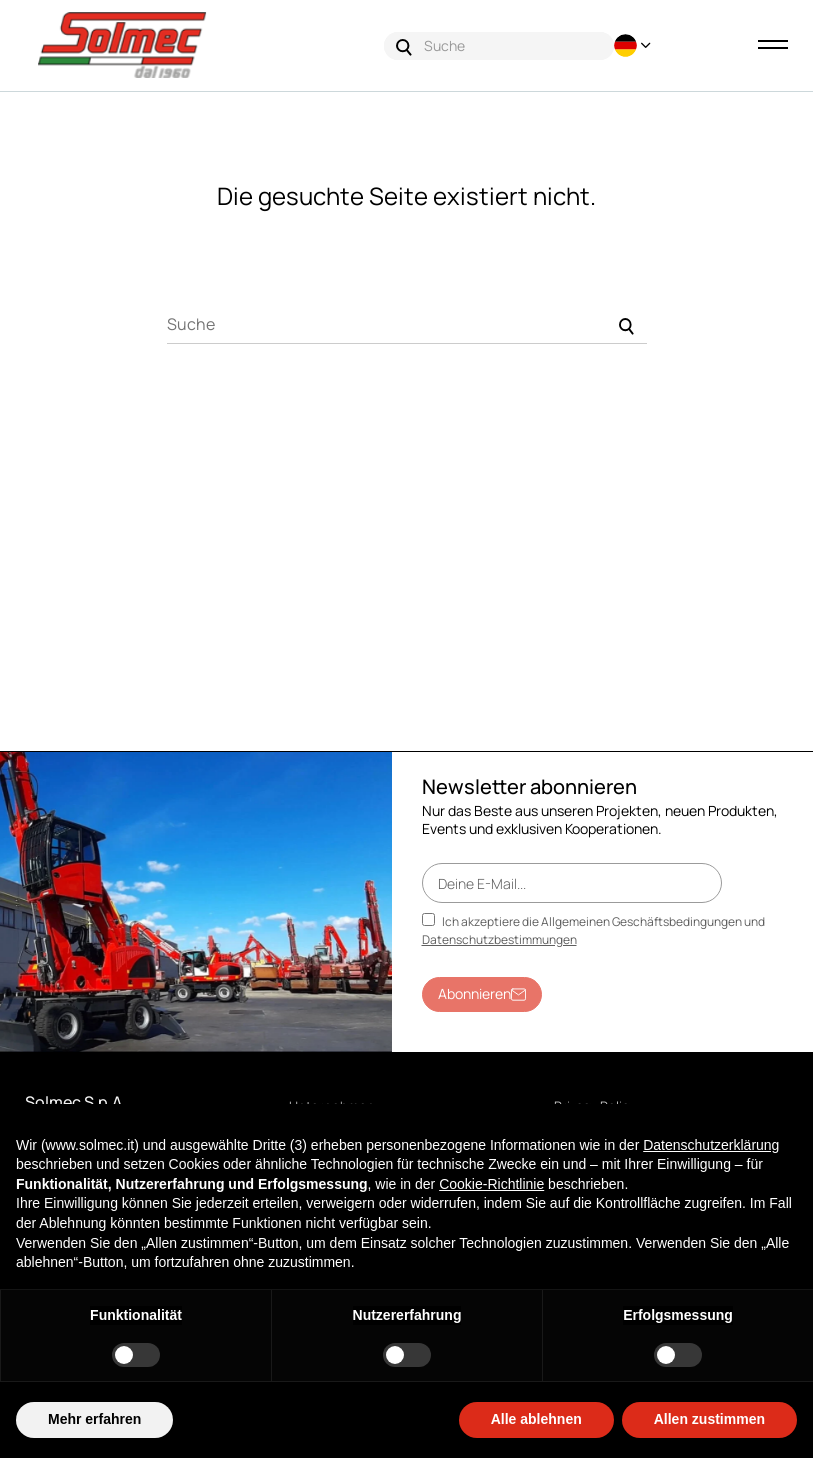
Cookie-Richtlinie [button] (491, 1184)
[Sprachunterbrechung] (635, 45)
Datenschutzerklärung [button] (711, 1145)
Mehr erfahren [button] (94, 1419)
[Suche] (407, 324)
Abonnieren (482, 993)
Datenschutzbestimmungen (499, 939)
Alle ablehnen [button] (536, 1419)
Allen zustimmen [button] (709, 1419)
